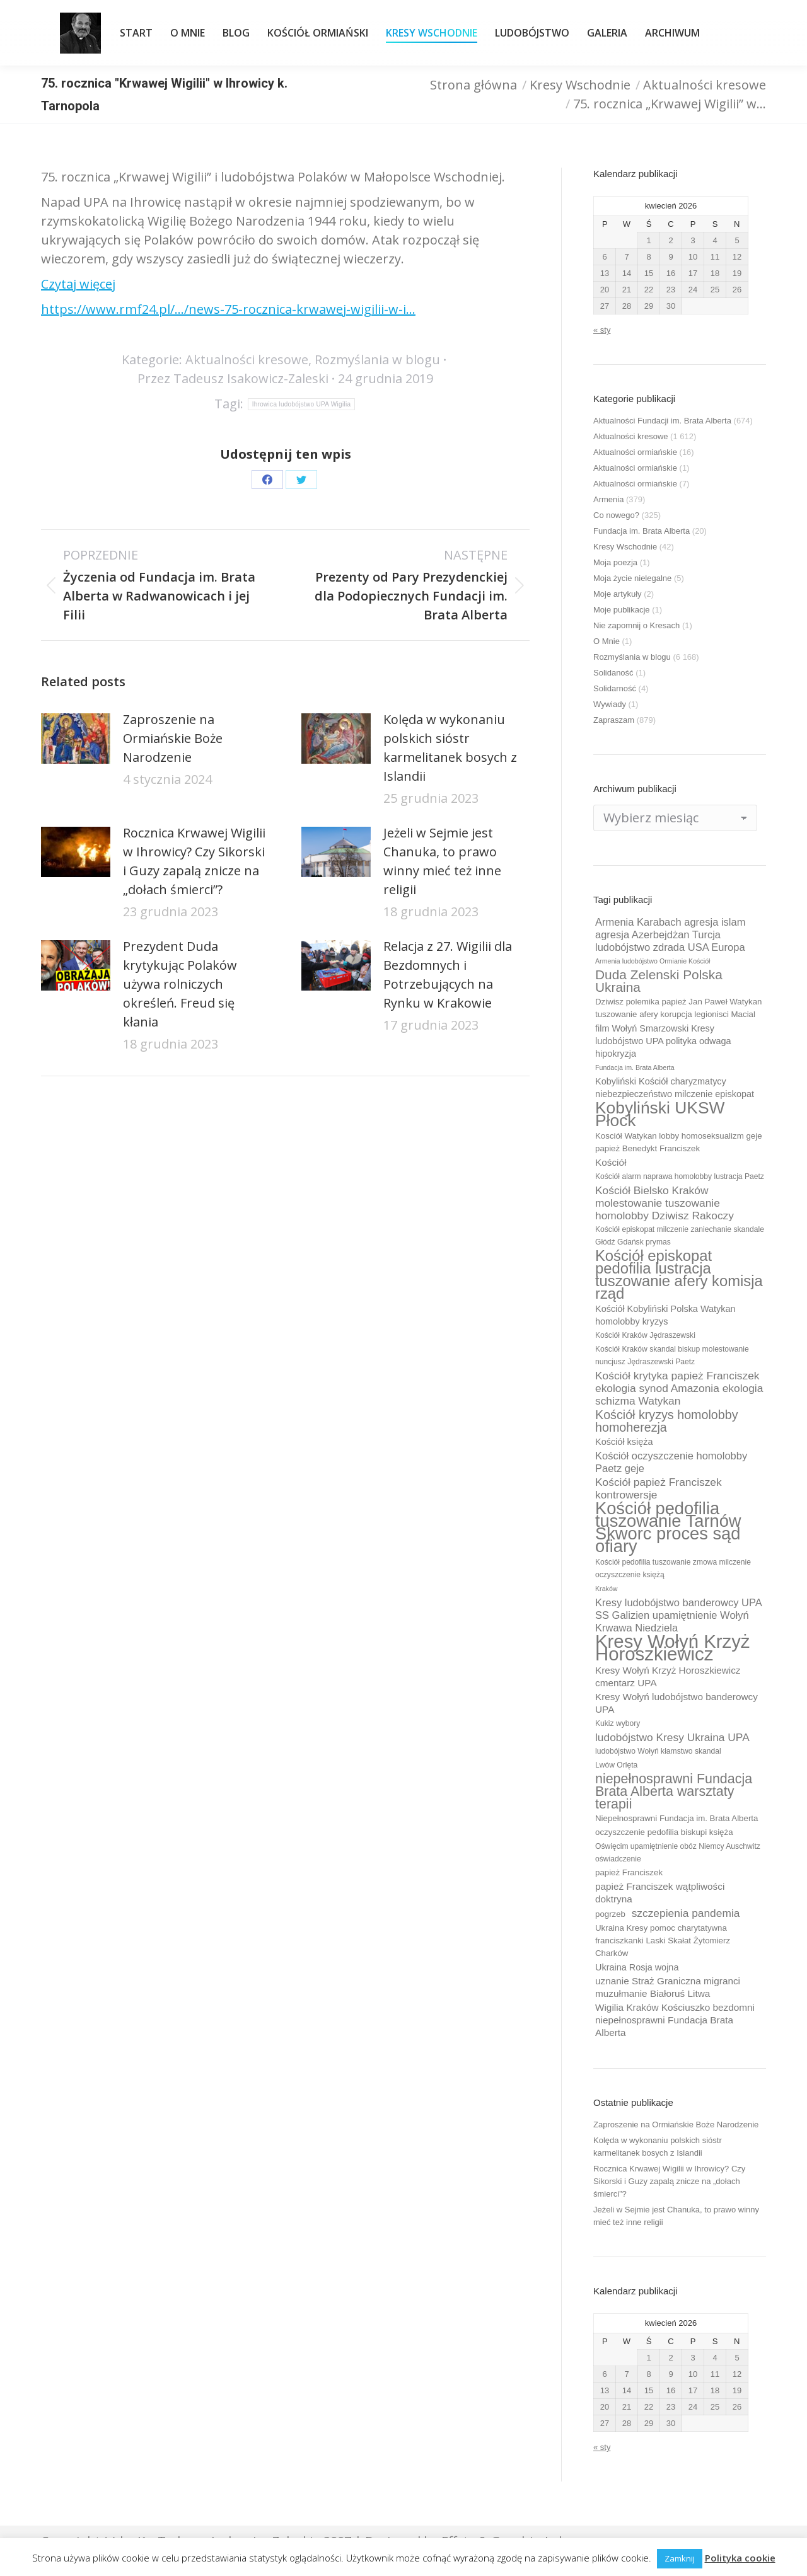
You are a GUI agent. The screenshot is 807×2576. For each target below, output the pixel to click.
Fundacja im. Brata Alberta (641, 531)
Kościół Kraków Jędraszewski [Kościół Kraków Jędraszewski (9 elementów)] (645, 1335)
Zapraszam (613, 720)
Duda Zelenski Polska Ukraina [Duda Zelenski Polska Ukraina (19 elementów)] (659, 981)
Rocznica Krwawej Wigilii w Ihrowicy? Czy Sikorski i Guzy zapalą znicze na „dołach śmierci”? (194, 861)
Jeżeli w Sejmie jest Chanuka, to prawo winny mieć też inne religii (442, 861)
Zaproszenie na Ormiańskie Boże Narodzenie (173, 738)
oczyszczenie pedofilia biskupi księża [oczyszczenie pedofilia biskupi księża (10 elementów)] (664, 1832)
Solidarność (614, 688)
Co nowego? (616, 515)
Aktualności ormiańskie (635, 452)
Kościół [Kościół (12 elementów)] (610, 1162)
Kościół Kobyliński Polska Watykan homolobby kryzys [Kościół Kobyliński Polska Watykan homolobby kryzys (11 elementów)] (665, 1315)
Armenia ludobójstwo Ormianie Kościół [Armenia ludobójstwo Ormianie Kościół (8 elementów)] (652, 961)
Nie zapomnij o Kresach (636, 625)
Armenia (608, 499)
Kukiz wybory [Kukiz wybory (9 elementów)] (617, 1723)
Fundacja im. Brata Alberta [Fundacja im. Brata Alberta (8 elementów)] (635, 1067)
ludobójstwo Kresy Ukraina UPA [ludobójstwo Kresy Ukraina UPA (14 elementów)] (672, 1737)
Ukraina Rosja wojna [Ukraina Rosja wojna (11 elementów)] (636, 1967)
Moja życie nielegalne (632, 578)
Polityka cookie (740, 2557)
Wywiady (609, 704)
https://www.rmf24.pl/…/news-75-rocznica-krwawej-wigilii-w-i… (228, 309)
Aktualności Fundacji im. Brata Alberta (662, 420)
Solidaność (613, 672)
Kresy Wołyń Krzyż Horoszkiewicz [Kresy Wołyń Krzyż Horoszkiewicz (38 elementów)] (672, 1647)
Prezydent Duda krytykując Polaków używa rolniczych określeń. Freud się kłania (180, 984)
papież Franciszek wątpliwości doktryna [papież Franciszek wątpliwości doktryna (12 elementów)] (659, 1892)
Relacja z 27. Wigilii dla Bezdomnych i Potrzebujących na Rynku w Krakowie (447, 974)
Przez (232, 378)
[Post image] (75, 738)
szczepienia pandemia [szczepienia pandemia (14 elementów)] (686, 1913)
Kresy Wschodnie (625, 546)
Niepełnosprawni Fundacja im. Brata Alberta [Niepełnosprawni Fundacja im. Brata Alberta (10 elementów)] (676, 1818)
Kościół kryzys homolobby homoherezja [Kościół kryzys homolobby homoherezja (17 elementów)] (666, 1421)
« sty (601, 330)
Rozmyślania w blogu (377, 359)
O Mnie (606, 641)
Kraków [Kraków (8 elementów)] (606, 1588)
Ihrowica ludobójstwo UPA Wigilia (301, 404)
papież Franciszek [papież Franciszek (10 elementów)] (629, 1872)
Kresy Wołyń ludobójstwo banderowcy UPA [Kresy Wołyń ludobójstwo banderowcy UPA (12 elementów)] (676, 1703)
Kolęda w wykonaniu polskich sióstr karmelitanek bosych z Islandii (450, 748)
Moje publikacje (621, 609)
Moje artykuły (617, 594)
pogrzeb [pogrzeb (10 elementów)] (610, 1914)
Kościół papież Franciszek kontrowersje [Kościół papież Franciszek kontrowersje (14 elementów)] (658, 1488)
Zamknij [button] (680, 2558)
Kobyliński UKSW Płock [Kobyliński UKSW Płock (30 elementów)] (659, 1114)
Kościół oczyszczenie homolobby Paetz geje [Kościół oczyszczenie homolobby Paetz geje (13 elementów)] (671, 1462)
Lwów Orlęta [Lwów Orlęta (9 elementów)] (616, 1765)
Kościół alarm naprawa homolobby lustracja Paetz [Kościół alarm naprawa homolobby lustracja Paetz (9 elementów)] (679, 1176)
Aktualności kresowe (246, 359)
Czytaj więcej (78, 283)
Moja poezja (615, 562)
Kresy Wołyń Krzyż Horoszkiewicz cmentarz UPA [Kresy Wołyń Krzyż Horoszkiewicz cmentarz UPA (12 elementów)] (668, 1676)
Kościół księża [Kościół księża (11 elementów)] (624, 1442)
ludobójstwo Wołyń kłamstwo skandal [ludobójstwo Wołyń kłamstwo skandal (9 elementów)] (658, 1751)
